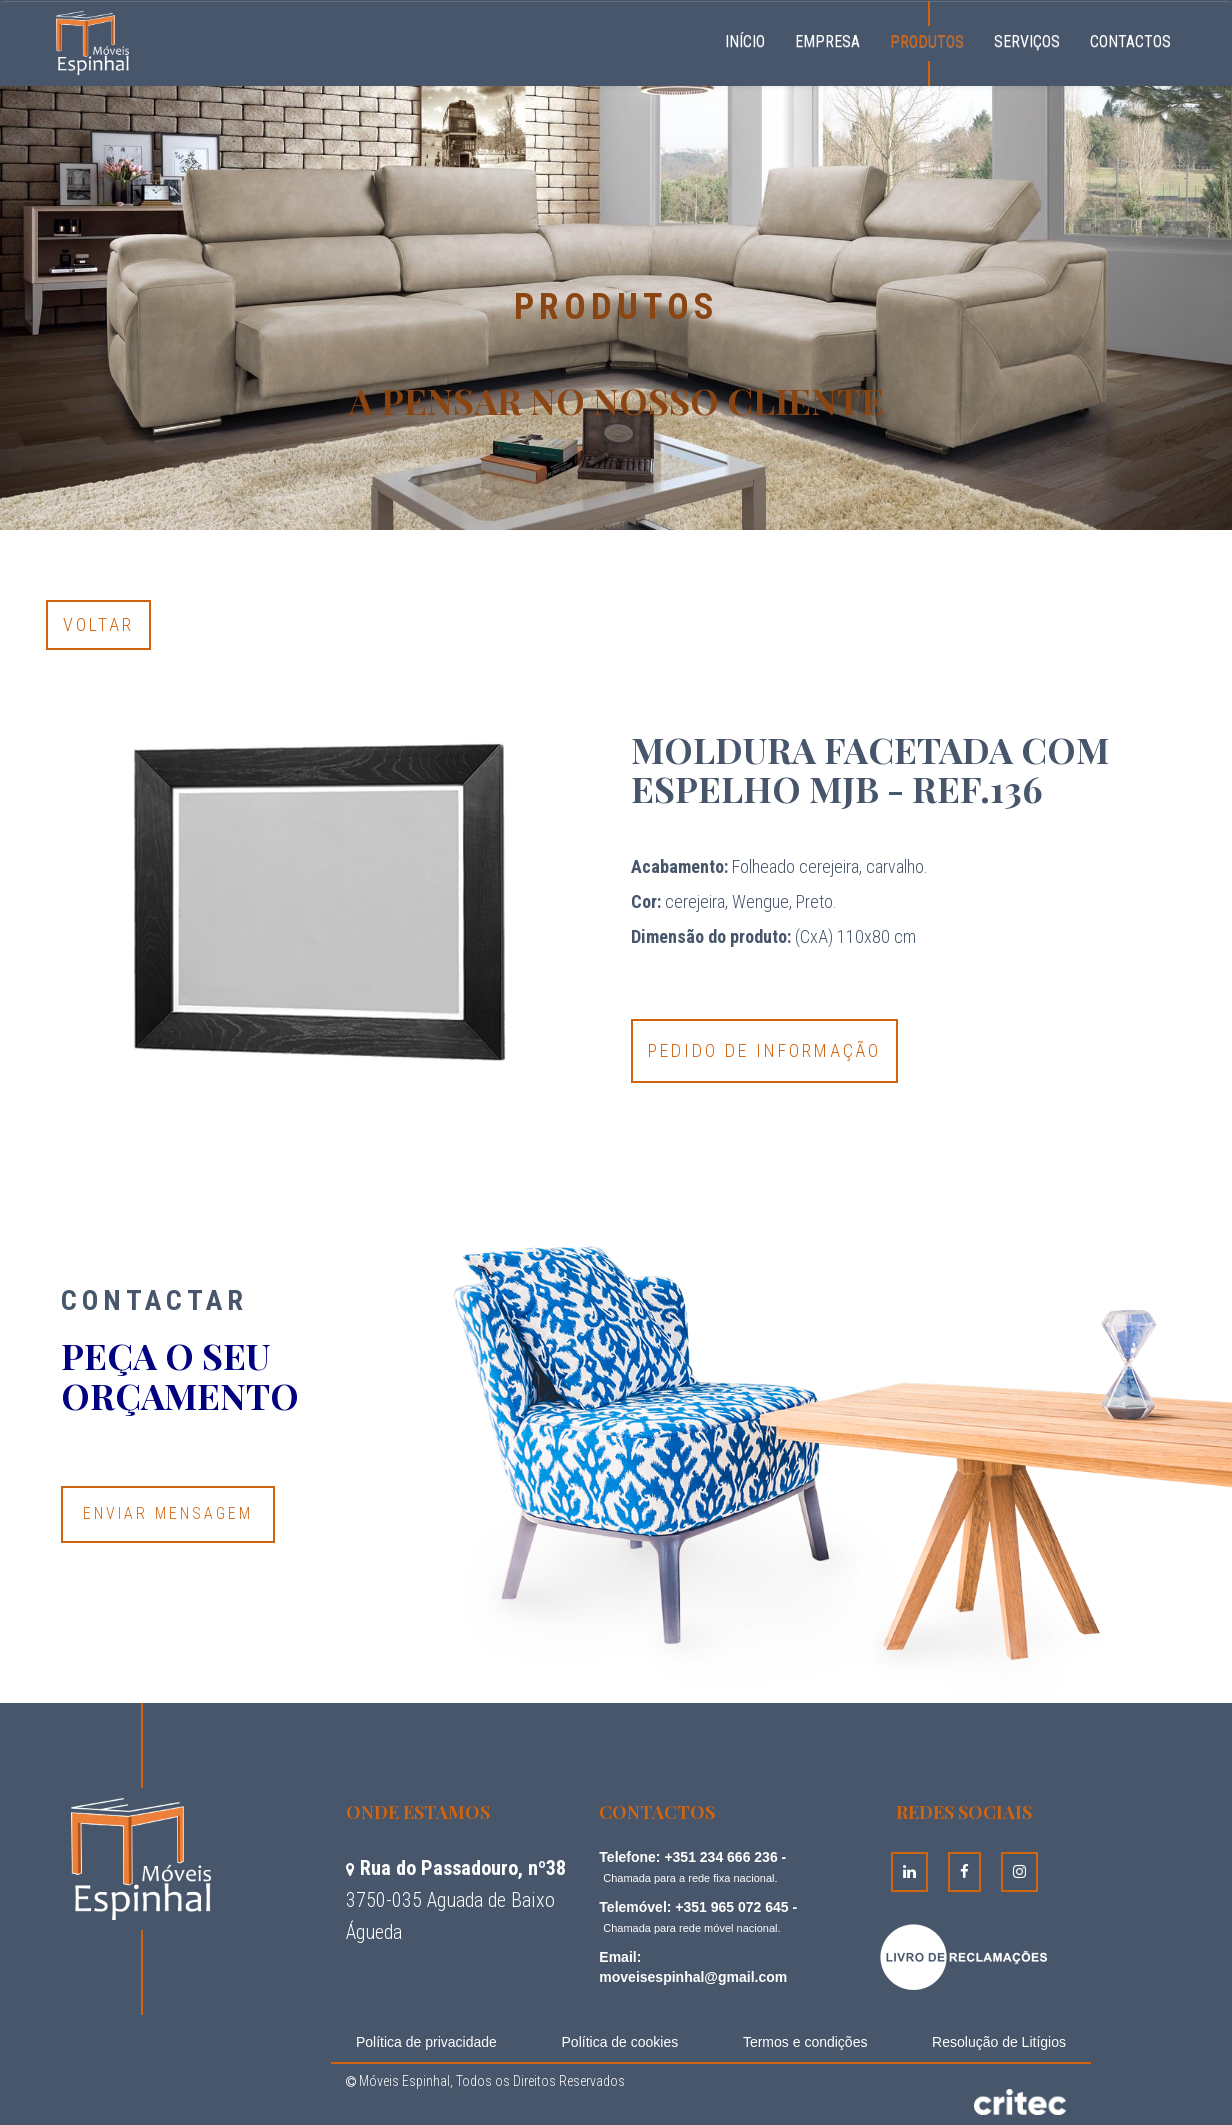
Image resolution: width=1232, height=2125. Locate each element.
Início (752, 39)
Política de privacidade (426, 2042)
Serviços (1027, 41)
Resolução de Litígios (999, 2042)
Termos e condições (805, 2042)
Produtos (927, 41)
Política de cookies (620, 2042)
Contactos (1130, 41)
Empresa (827, 41)
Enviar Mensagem (168, 1513)
